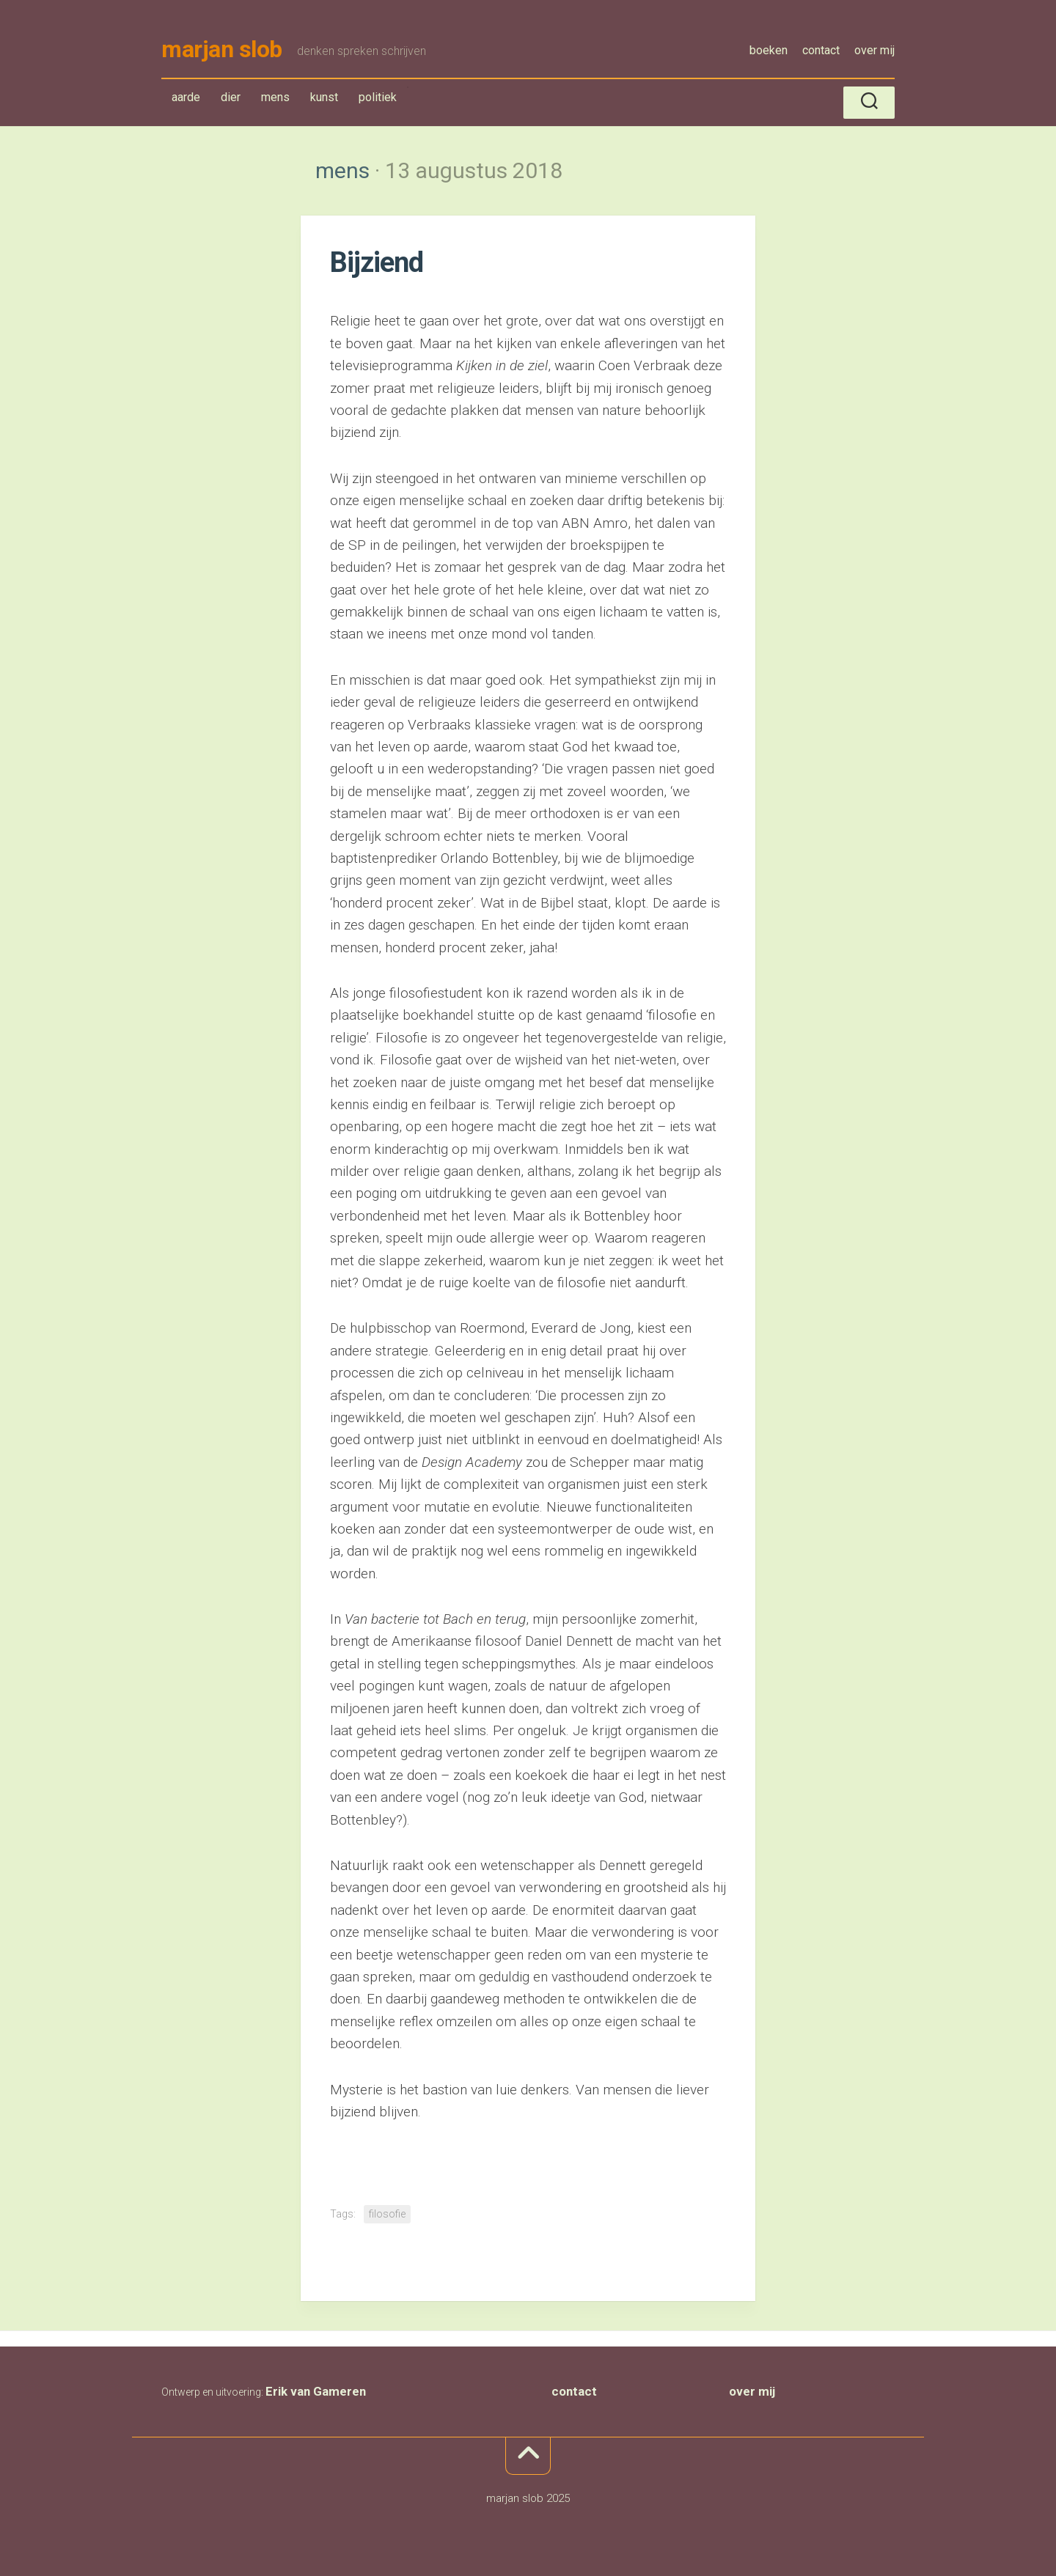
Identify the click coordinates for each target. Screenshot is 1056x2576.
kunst (324, 100)
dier (231, 100)
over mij (874, 50)
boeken (768, 50)
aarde (186, 100)
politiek (378, 100)
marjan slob (221, 51)
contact (821, 50)
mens (278, 103)
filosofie (387, 2217)
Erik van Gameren (315, 2394)
